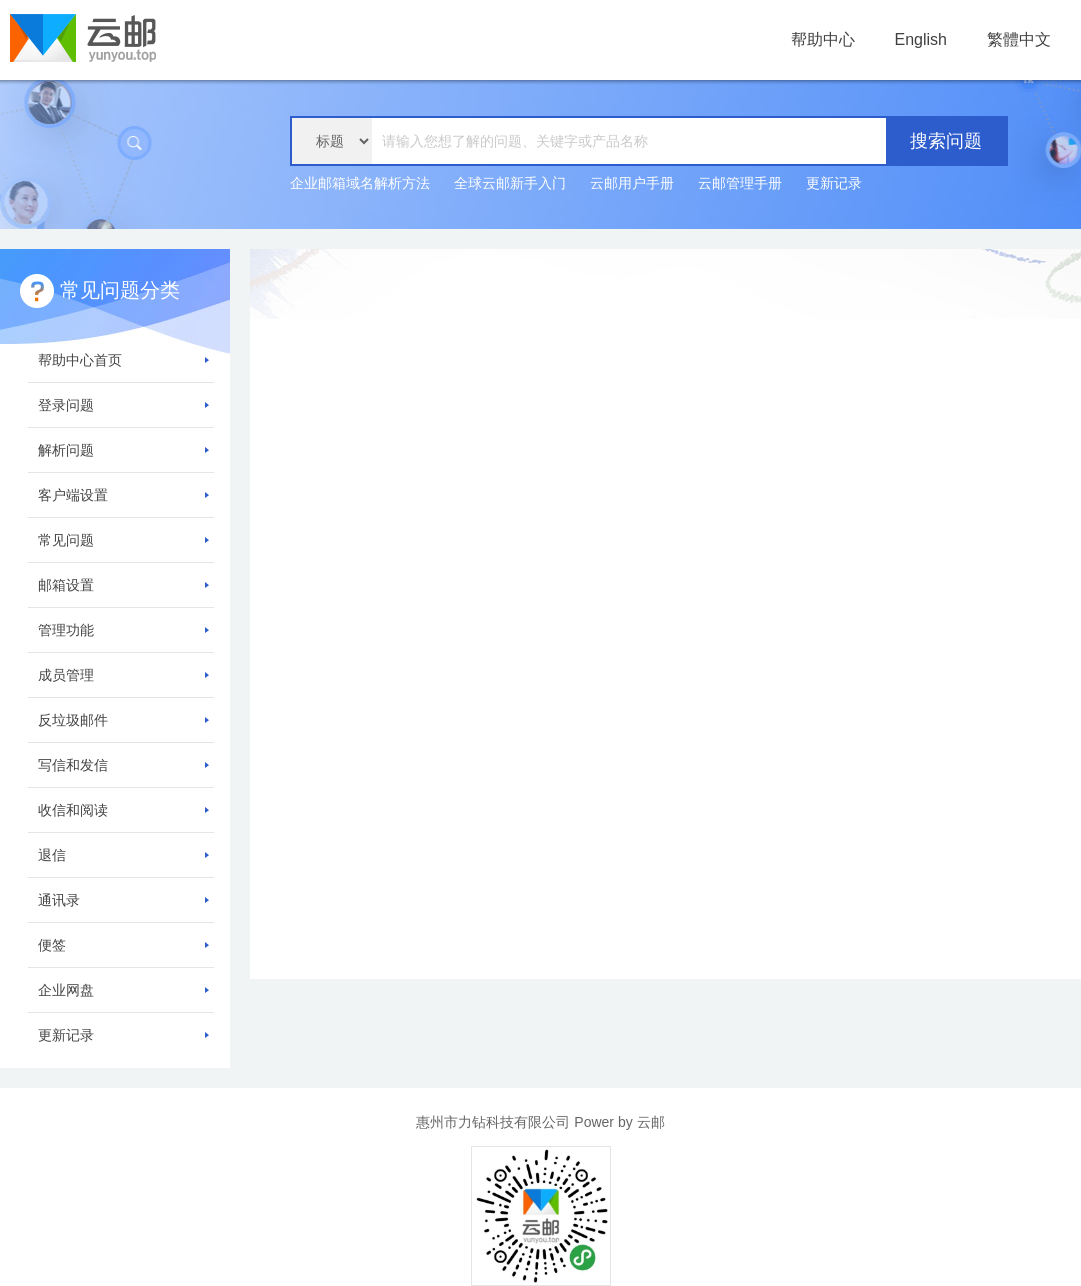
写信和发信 (123, 765)
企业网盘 (123, 990)
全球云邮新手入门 (510, 183)
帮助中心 (823, 39)
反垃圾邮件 (123, 720)
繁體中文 (1019, 39)
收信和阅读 (123, 810)
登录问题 (123, 405)
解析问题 (123, 450)
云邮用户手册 (632, 183)
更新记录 (834, 183)
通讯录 (123, 900)
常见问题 (123, 540)
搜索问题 (946, 141)
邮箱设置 (123, 585)
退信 (123, 855)
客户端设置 (123, 495)
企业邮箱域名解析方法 (360, 183)
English (921, 39)
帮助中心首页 (123, 360)
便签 (123, 945)
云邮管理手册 (740, 183)
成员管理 (123, 675)
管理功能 (123, 630)
